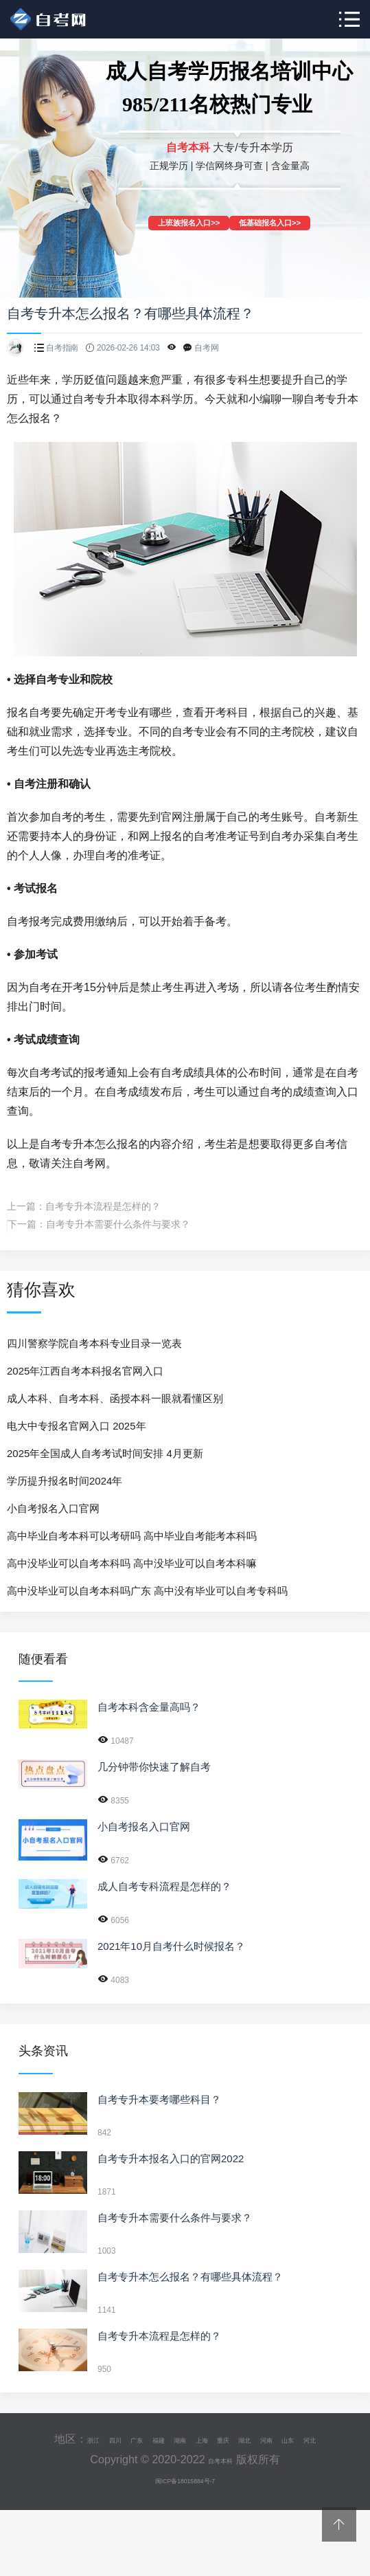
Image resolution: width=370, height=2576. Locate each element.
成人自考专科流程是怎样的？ (164, 1886)
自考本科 (220, 2474)
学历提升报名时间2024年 (64, 1481)
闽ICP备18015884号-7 (185, 2495)
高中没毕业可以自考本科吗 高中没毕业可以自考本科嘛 (132, 1563)
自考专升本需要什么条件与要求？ (118, 1224)
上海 (214, 2438)
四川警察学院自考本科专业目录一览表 (94, 1343)
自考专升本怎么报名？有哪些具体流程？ (190, 2277)
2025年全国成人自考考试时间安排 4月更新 (105, 1453)
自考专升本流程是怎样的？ (103, 1206)
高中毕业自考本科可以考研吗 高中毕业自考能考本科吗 (132, 1536)
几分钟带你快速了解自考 (154, 1767)
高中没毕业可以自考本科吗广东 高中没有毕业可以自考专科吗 (147, 1591)
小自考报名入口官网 (53, 1508)
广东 (120, 2438)
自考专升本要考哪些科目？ (159, 2099)
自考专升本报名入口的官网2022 (170, 2158)
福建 (152, 2438)
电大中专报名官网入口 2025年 (76, 1426)
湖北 (277, 2438)
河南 (308, 2438)
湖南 (183, 2438)
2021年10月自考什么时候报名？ (171, 1946)
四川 (89, 2438)
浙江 (58, 2438)
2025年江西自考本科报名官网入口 (85, 1371)
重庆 (245, 2438)
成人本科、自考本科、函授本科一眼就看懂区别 (115, 1398)
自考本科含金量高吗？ (148, 1707)
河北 (185, 2453)
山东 (339, 2438)
